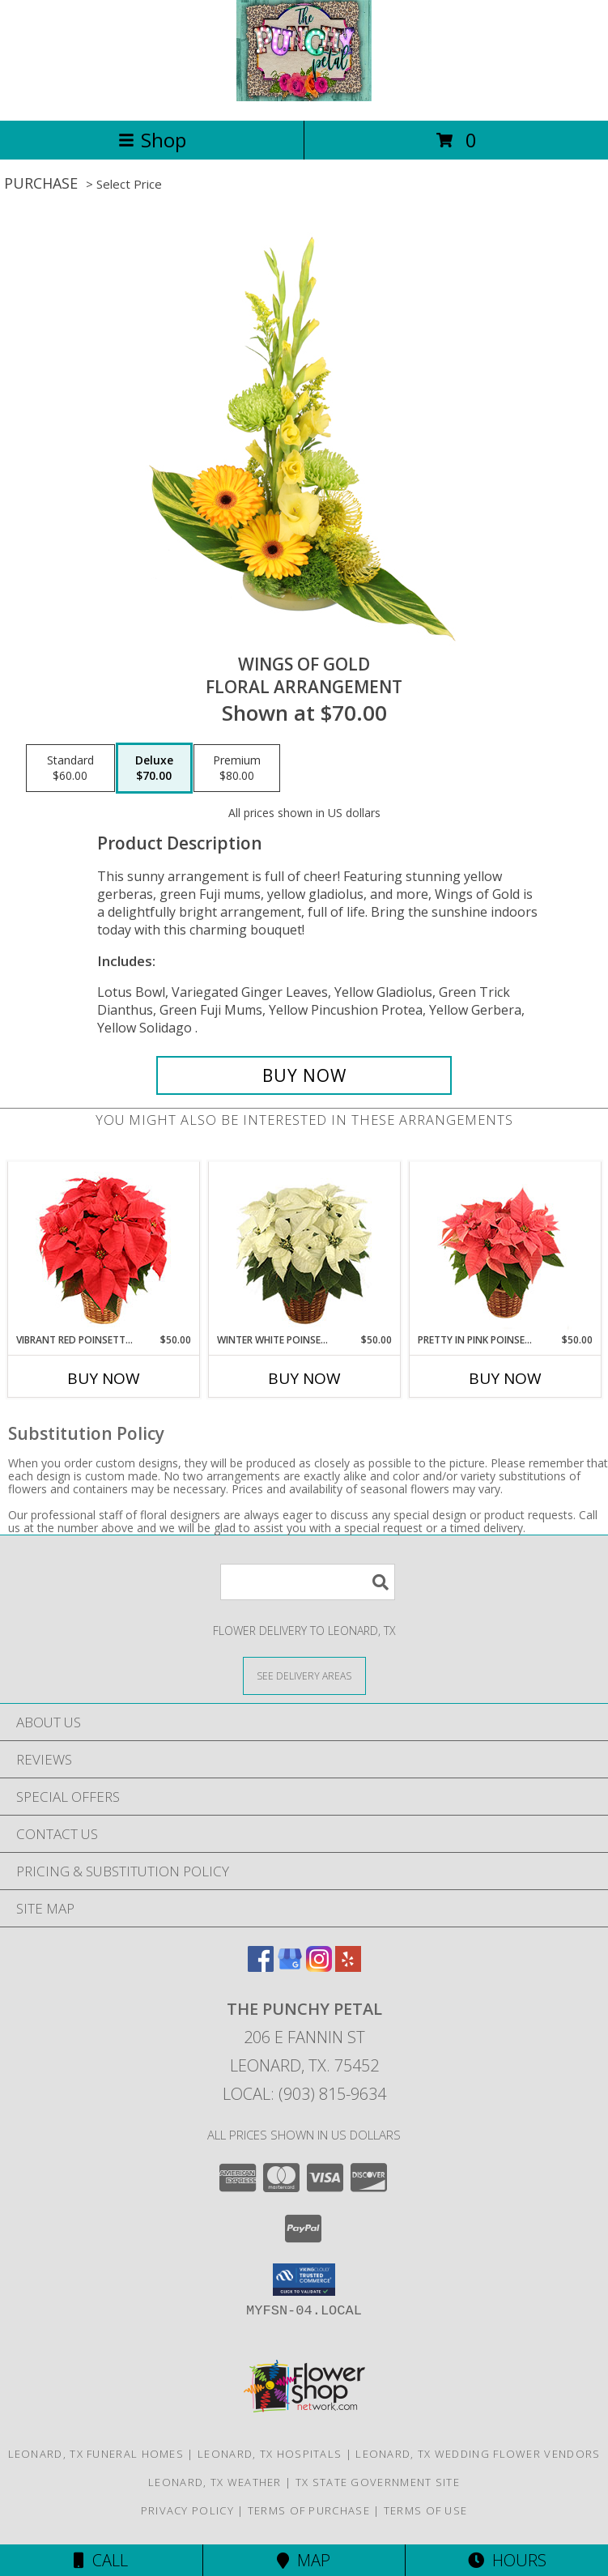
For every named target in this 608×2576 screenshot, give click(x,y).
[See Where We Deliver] (304, 1675)
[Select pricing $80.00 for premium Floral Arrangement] (236, 768)
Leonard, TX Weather (215, 2482)
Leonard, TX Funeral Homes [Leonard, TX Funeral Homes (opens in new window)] (96, 2453)
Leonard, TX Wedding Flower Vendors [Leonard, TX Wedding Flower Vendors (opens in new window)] (477, 2453)
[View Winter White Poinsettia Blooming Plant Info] (304, 1247)
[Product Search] (307, 1582)
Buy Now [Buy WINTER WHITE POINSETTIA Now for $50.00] (304, 1378)
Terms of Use (426, 2510)
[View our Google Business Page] (290, 1966)
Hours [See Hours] (507, 2560)
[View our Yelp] (348, 1966)
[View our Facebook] (261, 1966)
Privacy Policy (187, 2510)
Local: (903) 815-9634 (304, 2094)
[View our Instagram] (319, 1966)
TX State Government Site (377, 2482)
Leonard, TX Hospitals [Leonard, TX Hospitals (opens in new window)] (270, 2453)
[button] (304, 2279)
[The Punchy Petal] (304, 96)
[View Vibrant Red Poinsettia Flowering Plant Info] (103, 1247)
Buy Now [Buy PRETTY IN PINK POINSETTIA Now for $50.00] (505, 1378)
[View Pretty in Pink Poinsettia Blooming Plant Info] (504, 1247)
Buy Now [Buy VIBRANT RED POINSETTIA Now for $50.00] (103, 1378)
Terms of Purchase (309, 2510)
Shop (152, 139)
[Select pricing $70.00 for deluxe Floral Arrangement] (154, 768)
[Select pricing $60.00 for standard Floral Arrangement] (70, 768)
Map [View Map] (303, 2560)
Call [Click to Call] (101, 2560)
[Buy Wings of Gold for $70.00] (304, 1075)
